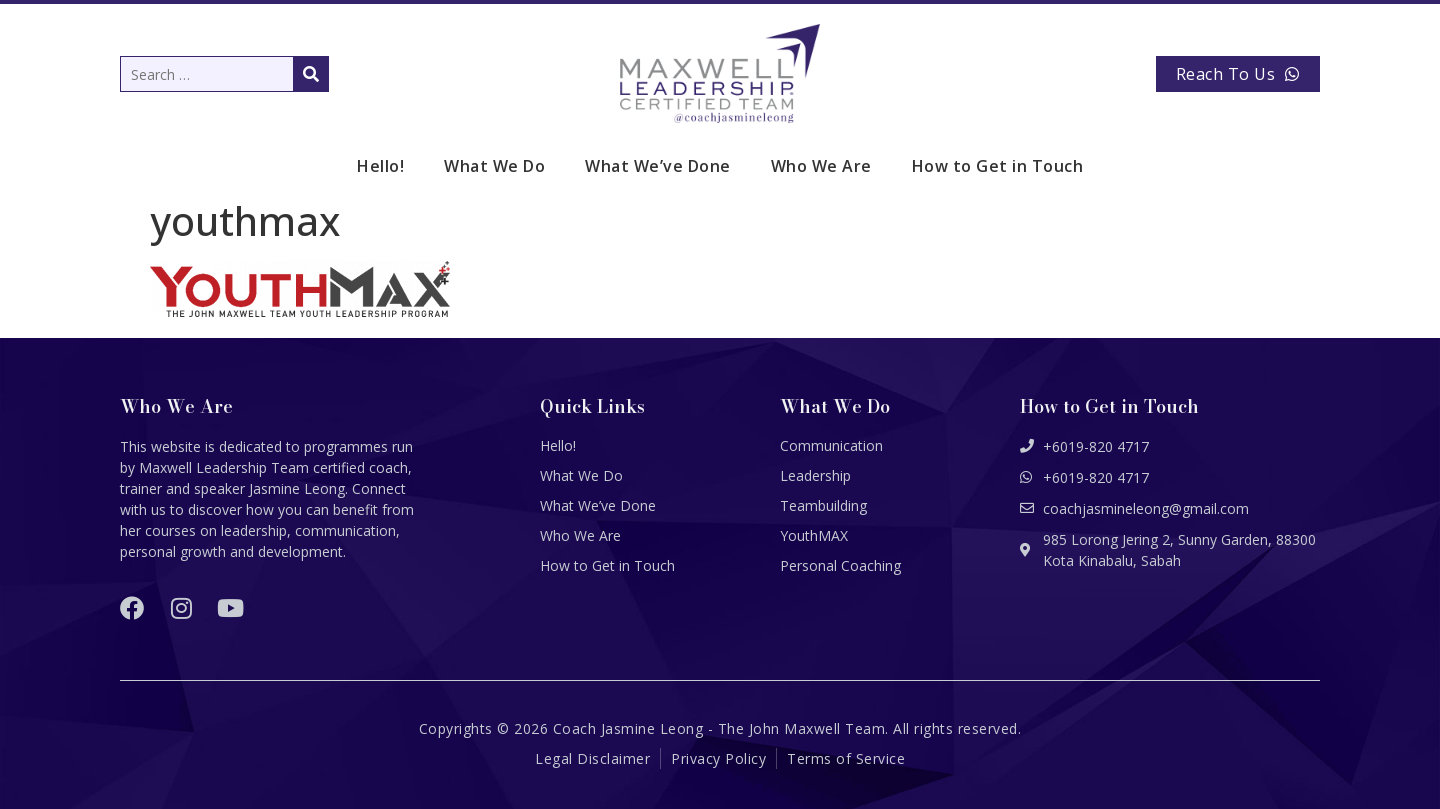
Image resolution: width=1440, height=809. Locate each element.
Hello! (380, 166)
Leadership (815, 475)
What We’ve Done (658, 166)
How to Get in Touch (998, 166)
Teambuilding (823, 505)
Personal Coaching (840, 565)
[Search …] (224, 74)
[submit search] (311, 74)
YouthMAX (814, 535)
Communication (831, 445)
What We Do (494, 166)
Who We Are (821, 166)
